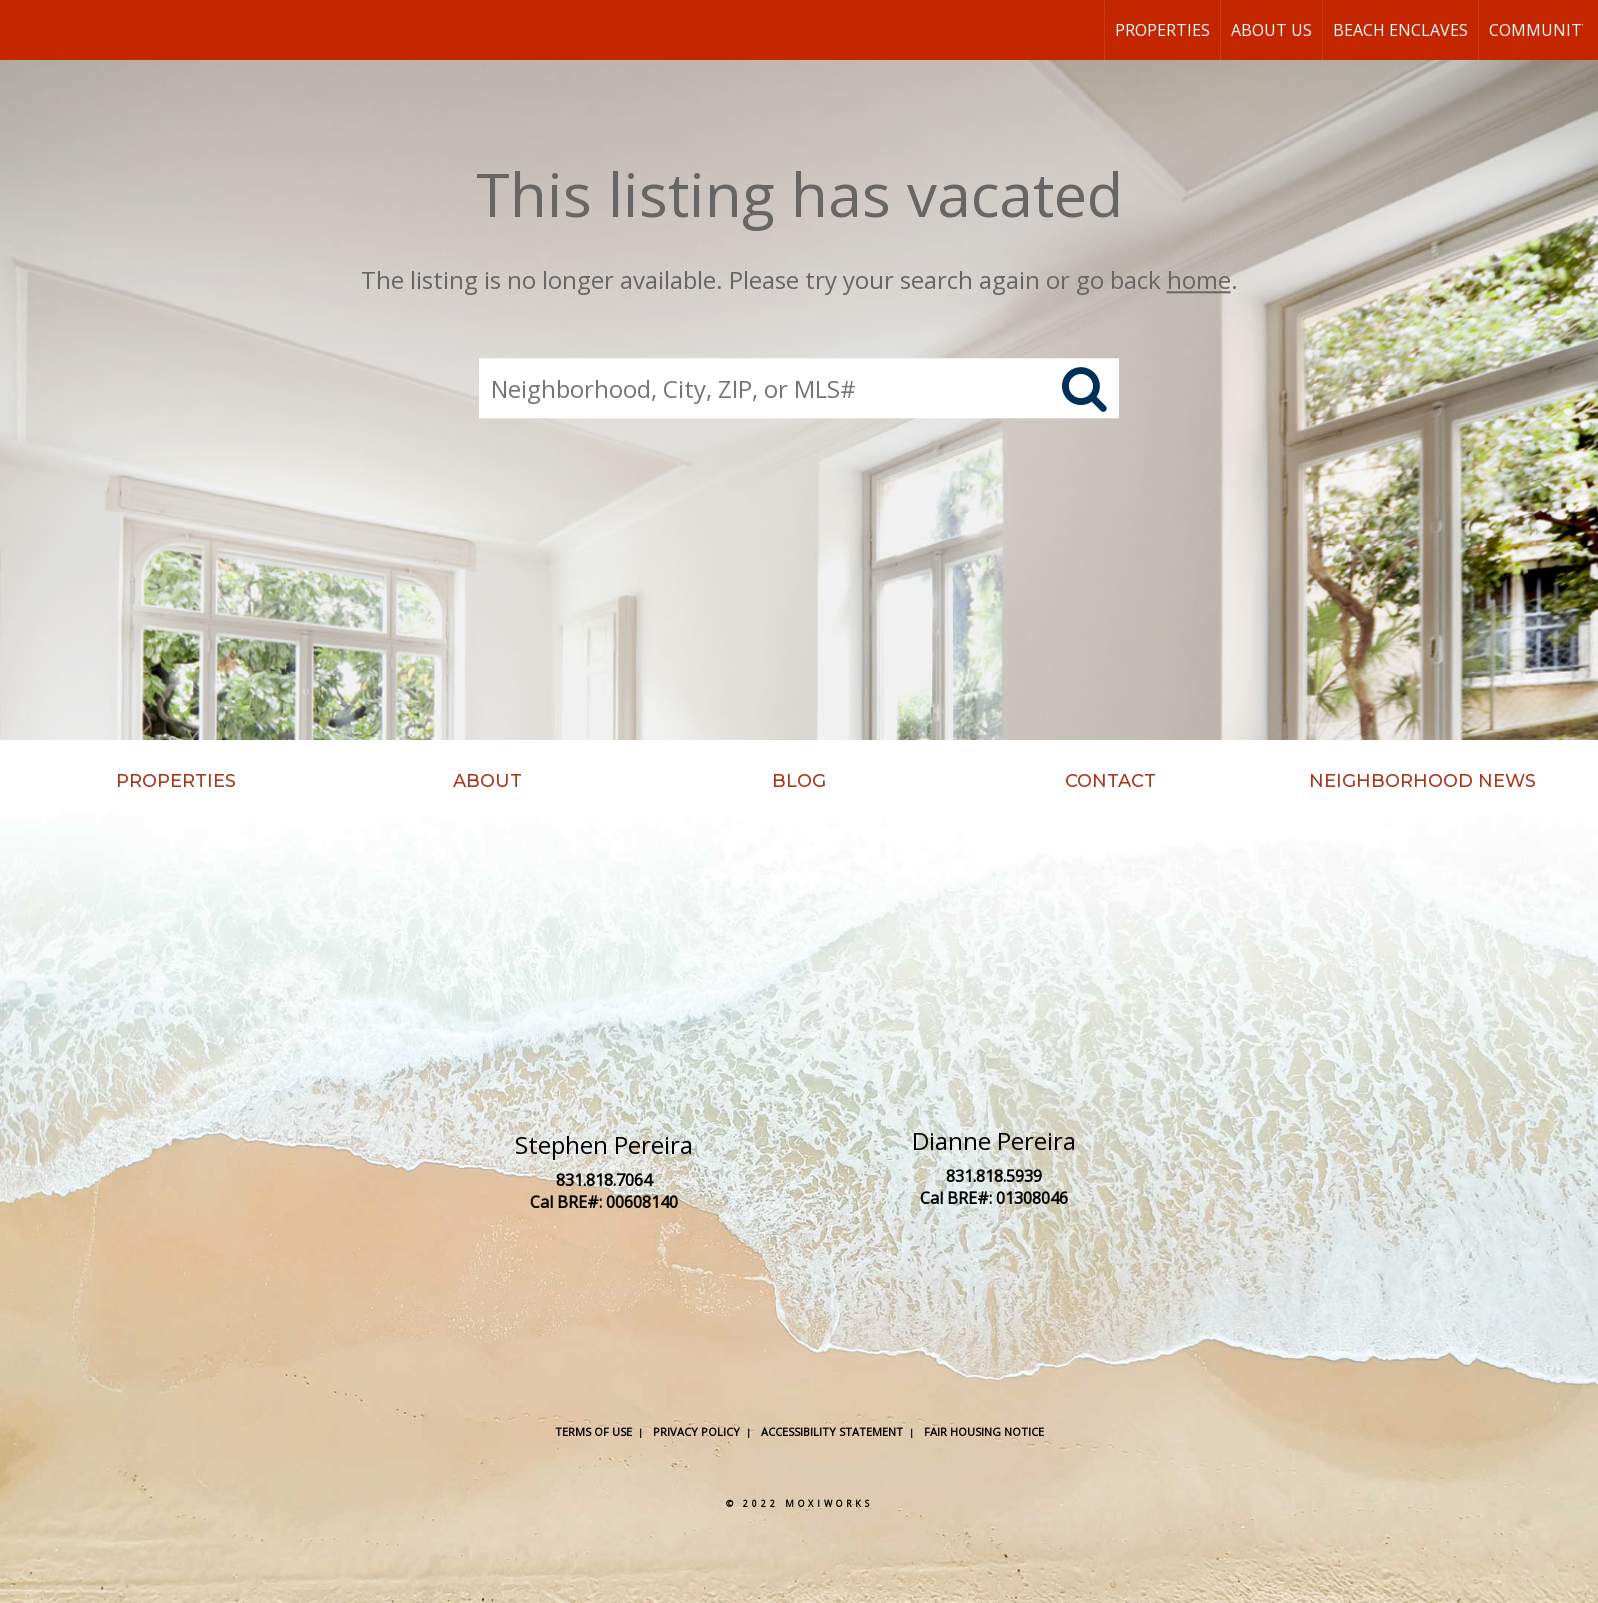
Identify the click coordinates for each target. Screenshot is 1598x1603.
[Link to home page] (25, 30)
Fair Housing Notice (984, 1431)
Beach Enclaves (1400, 30)
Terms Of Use (593, 1431)
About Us (1271, 30)
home (1199, 279)
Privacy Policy (696, 1431)
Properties (1162, 30)
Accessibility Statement (832, 1431)
